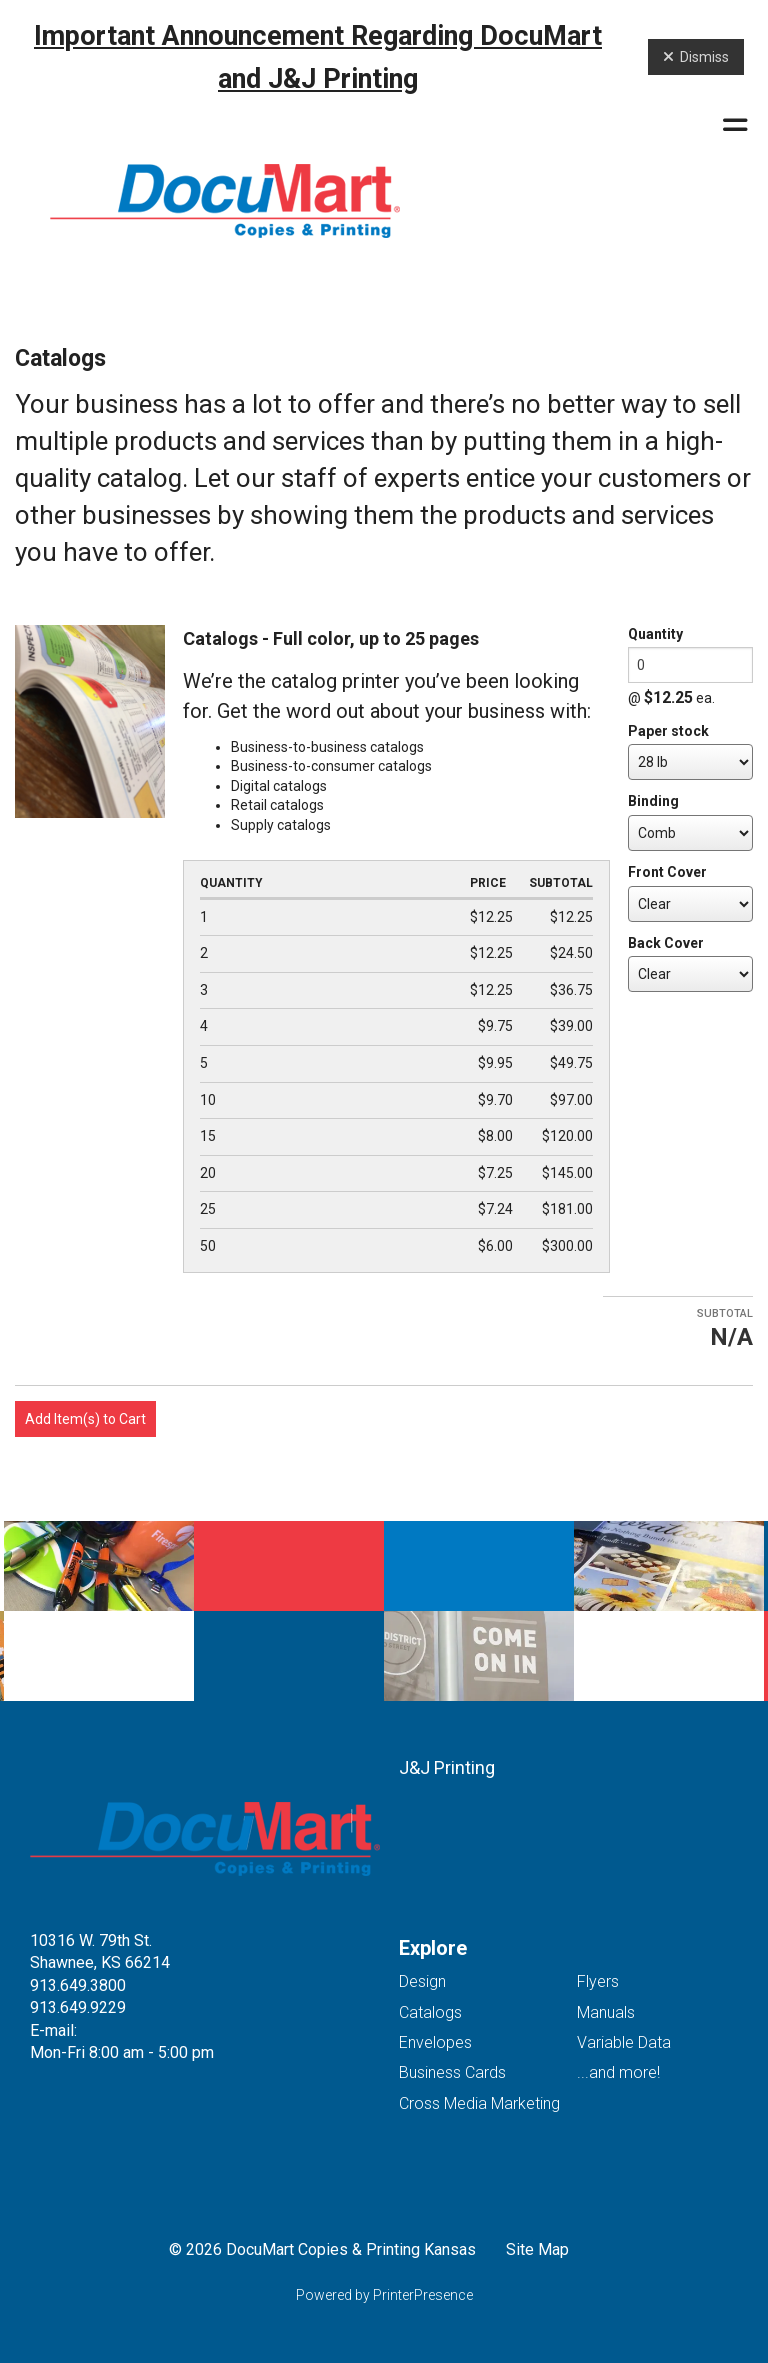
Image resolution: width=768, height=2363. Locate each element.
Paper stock (668, 731)
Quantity (655, 634)
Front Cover (667, 872)
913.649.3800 (78, 1985)
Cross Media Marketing (479, 2103)
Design (422, 1981)
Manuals (606, 2012)
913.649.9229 (78, 2007)
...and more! (618, 2072)
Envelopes (435, 2042)
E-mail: (53, 2030)
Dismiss (696, 57)
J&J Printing (447, 1767)
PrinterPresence (423, 2295)
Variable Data (624, 2042)
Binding (653, 801)
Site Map (537, 2249)
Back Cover (666, 943)
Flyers (598, 1981)
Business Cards (452, 2072)
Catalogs (430, 2012)
